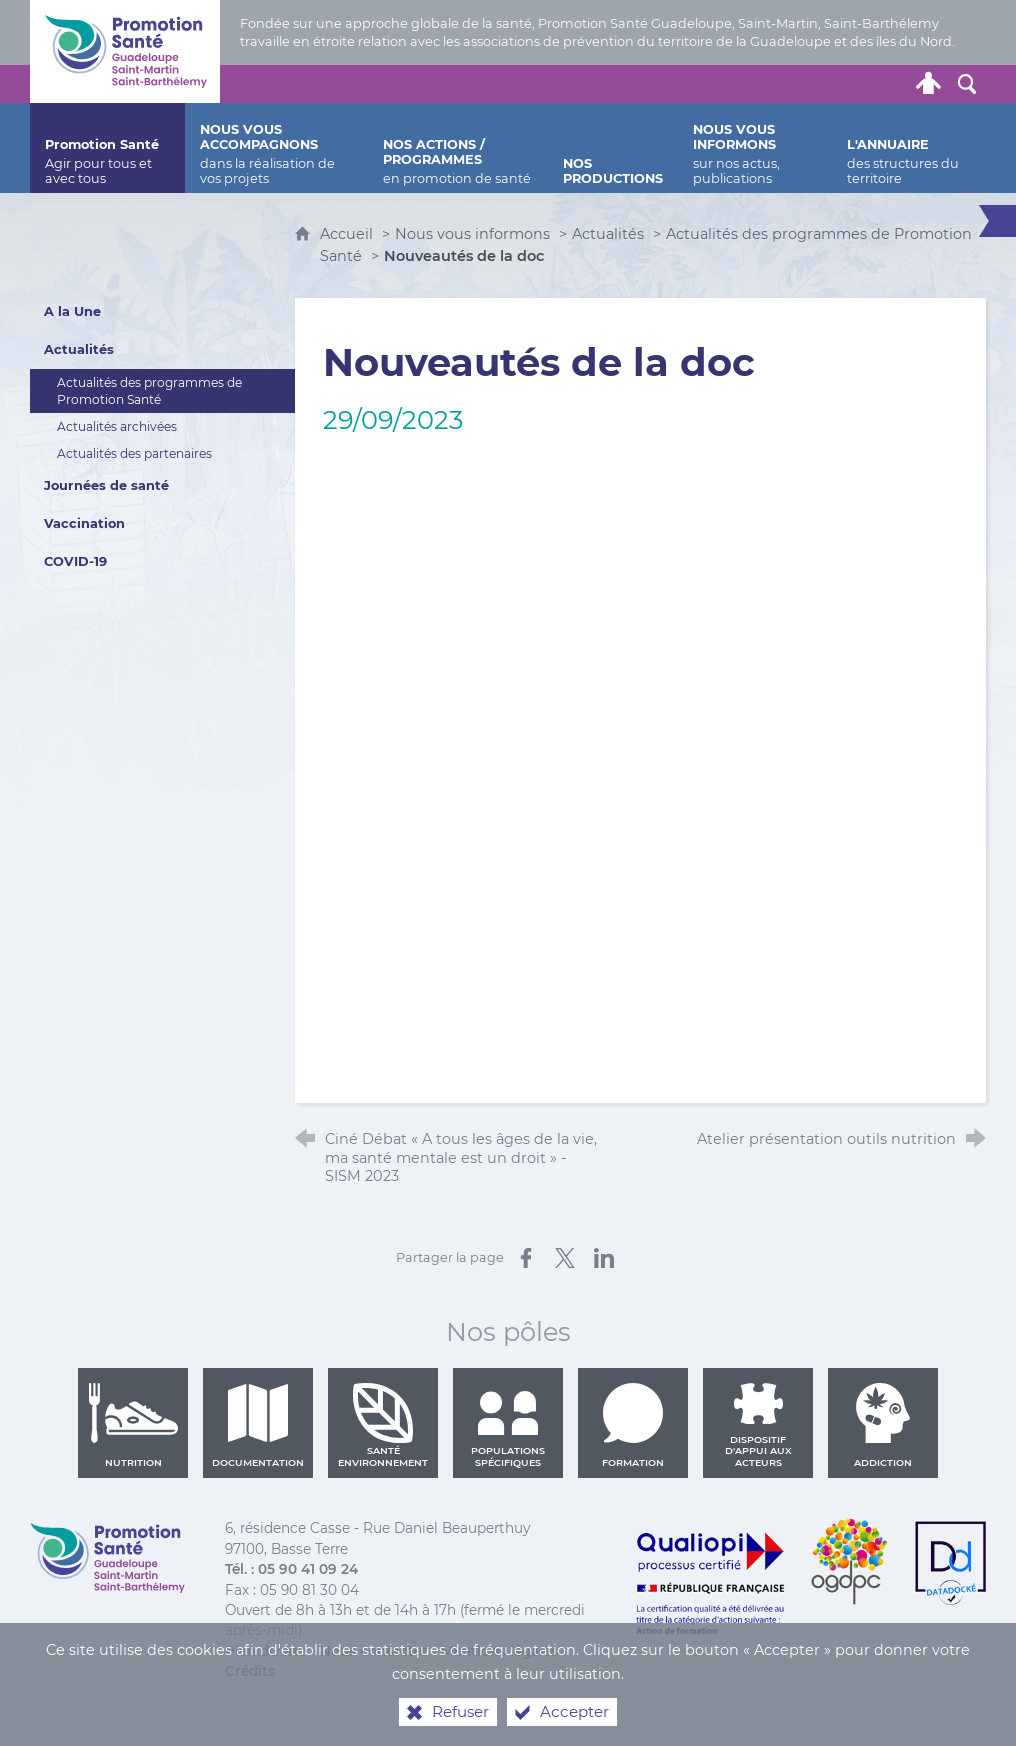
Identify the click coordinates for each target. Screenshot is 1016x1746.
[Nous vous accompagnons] (276, 148)
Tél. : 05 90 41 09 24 (291, 1569)
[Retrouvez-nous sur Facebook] (815, 84)
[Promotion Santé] (107, 148)
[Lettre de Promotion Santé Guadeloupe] (891, 84)
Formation (633, 1425)
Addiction (883, 1425)
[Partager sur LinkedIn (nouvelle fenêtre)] (604, 1258)
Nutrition (133, 1425)
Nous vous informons (472, 234)
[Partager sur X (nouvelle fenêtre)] (565, 1258)
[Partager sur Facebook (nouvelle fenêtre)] (526, 1258)
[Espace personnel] (929, 84)
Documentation (258, 1425)
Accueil (348, 234)
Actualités (608, 234)
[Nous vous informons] (754, 148)
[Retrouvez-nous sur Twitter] (777, 84)
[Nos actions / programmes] (458, 148)
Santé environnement (383, 1425)
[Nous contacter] (739, 84)
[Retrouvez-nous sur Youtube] (853, 84)
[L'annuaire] (909, 148)
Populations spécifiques (508, 1425)
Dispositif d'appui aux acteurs (758, 1425)
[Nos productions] (613, 148)
